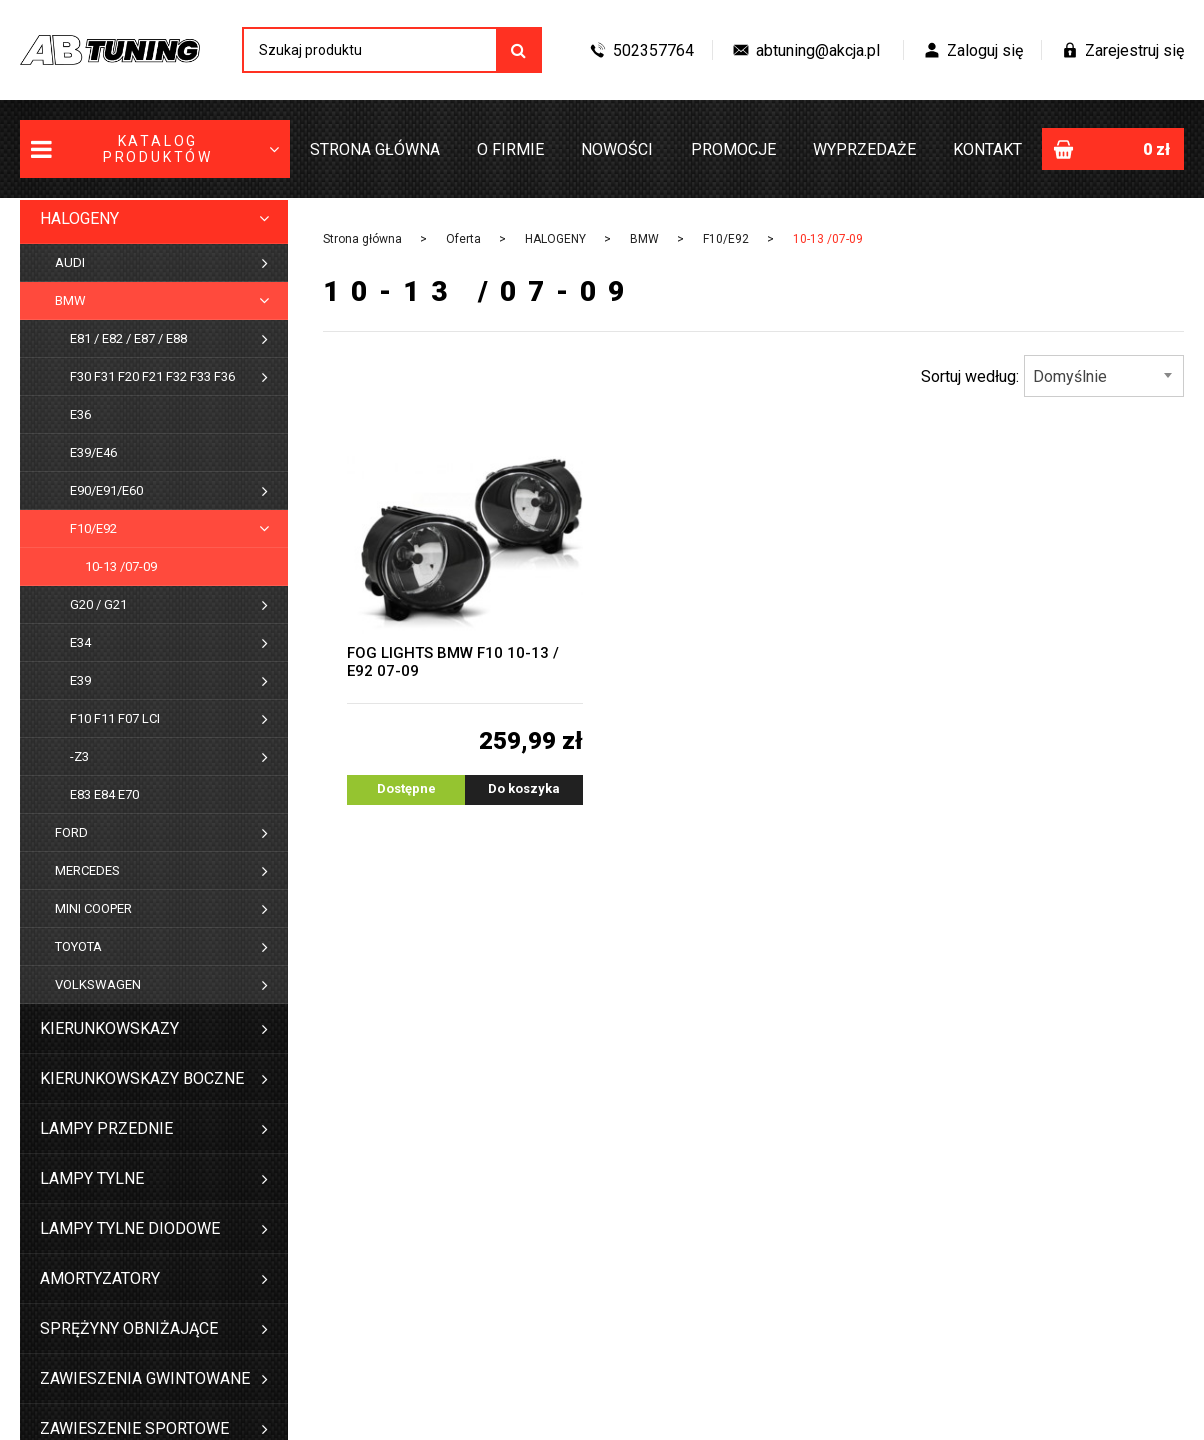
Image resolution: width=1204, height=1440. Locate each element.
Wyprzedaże (864, 149)
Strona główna (375, 149)
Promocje (733, 149)
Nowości (617, 149)
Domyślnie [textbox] (1070, 376)
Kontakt (987, 149)
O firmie (510, 149)
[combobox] (1104, 376)
